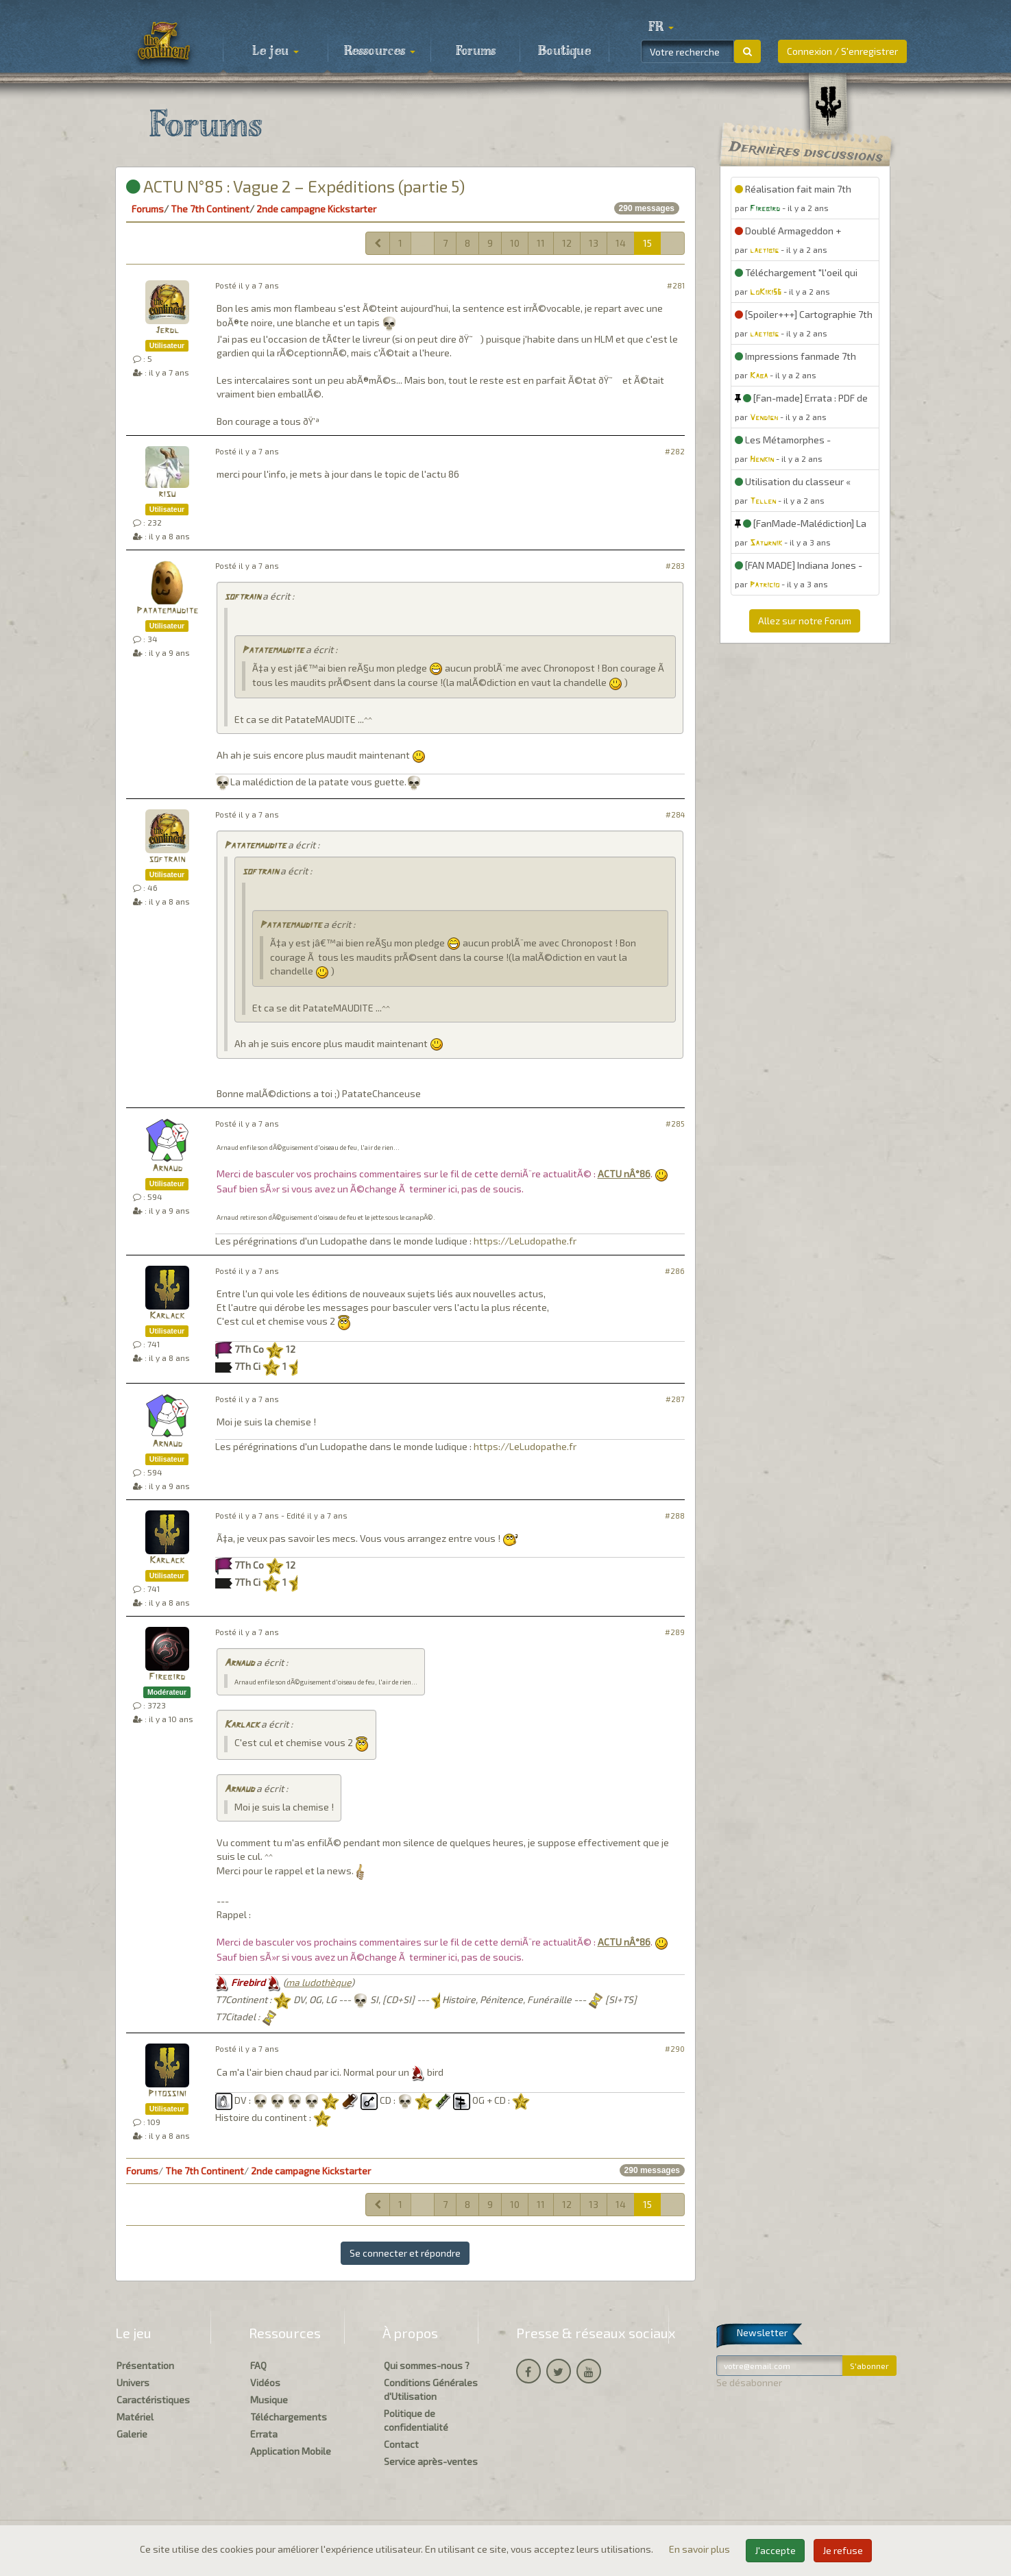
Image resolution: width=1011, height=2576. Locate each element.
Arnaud (167, 1169)
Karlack (166, 1316)
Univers (133, 2382)
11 (541, 243)
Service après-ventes (431, 2461)
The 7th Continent (210, 208)
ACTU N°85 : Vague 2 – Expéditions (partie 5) (295, 186)
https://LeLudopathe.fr (525, 1241)
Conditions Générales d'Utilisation (431, 2389)
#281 (676, 285)
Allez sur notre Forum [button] (804, 620)
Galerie (132, 2434)
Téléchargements (288, 2416)
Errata (264, 2434)
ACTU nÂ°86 (624, 1173)
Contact (401, 2444)
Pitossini (167, 2094)
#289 (675, 1632)
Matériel (135, 2416)
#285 (675, 1123)
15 (647, 243)
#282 (675, 451)
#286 (675, 1270)
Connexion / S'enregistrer (842, 51)
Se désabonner (749, 2382)
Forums (476, 51)
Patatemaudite (167, 611)
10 (515, 243)
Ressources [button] (379, 51)
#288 (675, 1515)
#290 (675, 2048)
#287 (675, 1399)
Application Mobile (290, 2451)
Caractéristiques (153, 2399)
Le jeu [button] (275, 51)
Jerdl (167, 331)
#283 (675, 565)
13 (593, 243)
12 (567, 243)
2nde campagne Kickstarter (316, 208)
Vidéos (265, 2382)
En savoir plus (700, 2549)
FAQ (258, 2365)
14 (621, 243)
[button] (661, 27)
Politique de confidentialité (416, 2420)
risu (166, 494)
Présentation (145, 2365)
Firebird (167, 1677)
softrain (242, 597)
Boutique (564, 51)
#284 (675, 814)
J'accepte (775, 2550)
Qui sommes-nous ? (427, 2365)
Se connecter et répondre (405, 2253)
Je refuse (843, 2550)
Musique (269, 2399)
